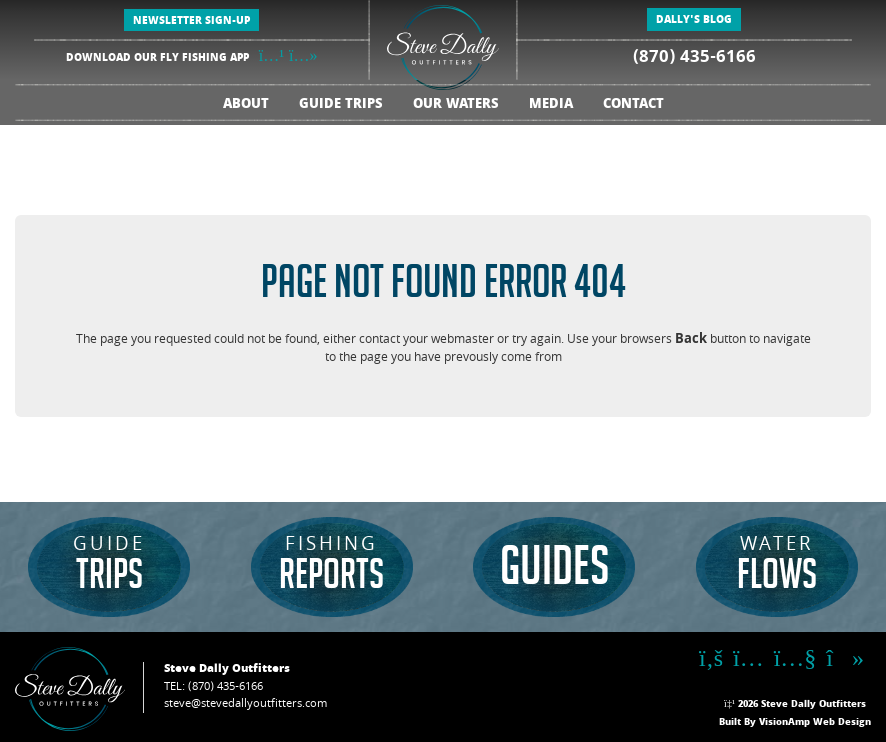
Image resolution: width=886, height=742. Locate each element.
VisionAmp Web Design (815, 723)
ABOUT (246, 105)
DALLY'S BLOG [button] (694, 21)
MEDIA (551, 105)
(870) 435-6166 (694, 58)
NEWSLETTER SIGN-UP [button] (191, 22)
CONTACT (633, 105)
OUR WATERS (456, 105)
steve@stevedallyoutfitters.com (245, 704)
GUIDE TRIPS (341, 105)
